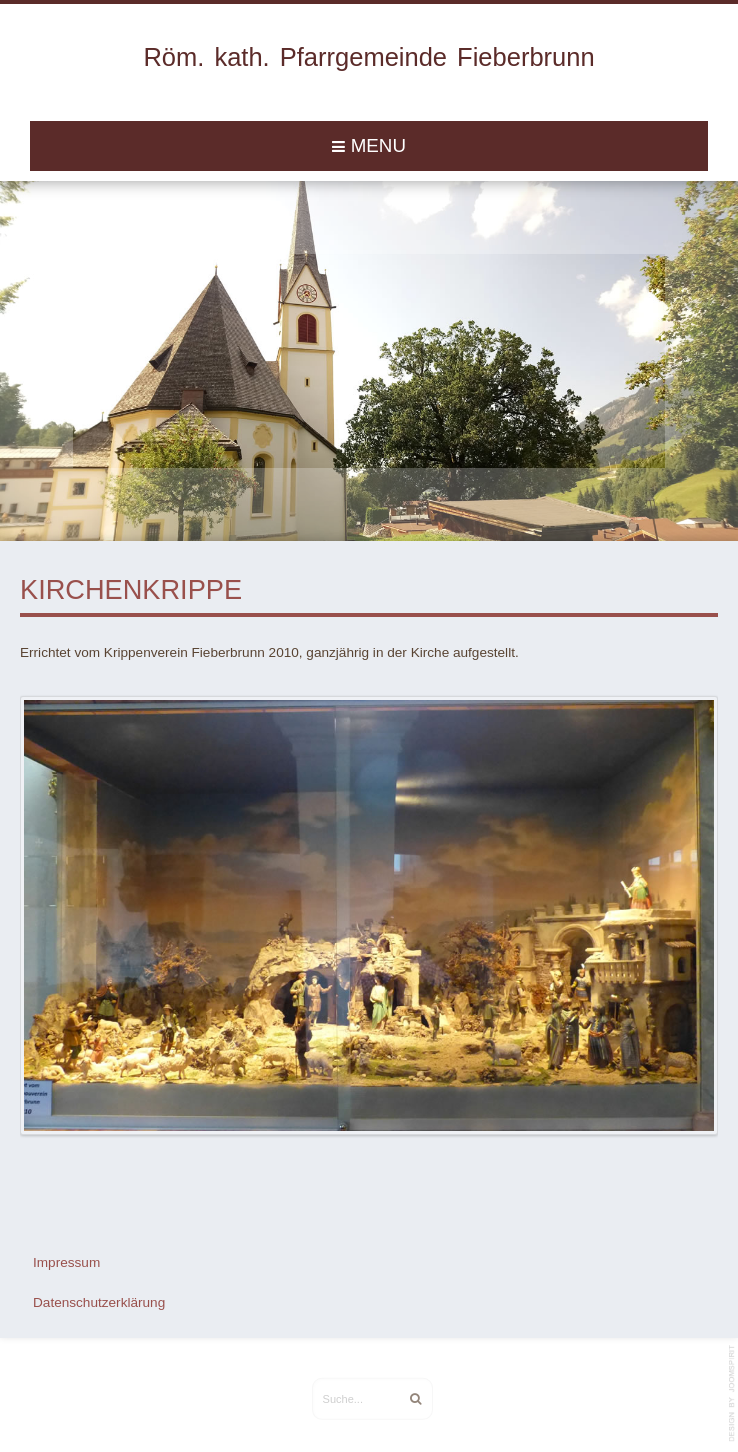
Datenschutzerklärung (99, 1297)
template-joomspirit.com (733, 1393)
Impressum (66, 1256)
